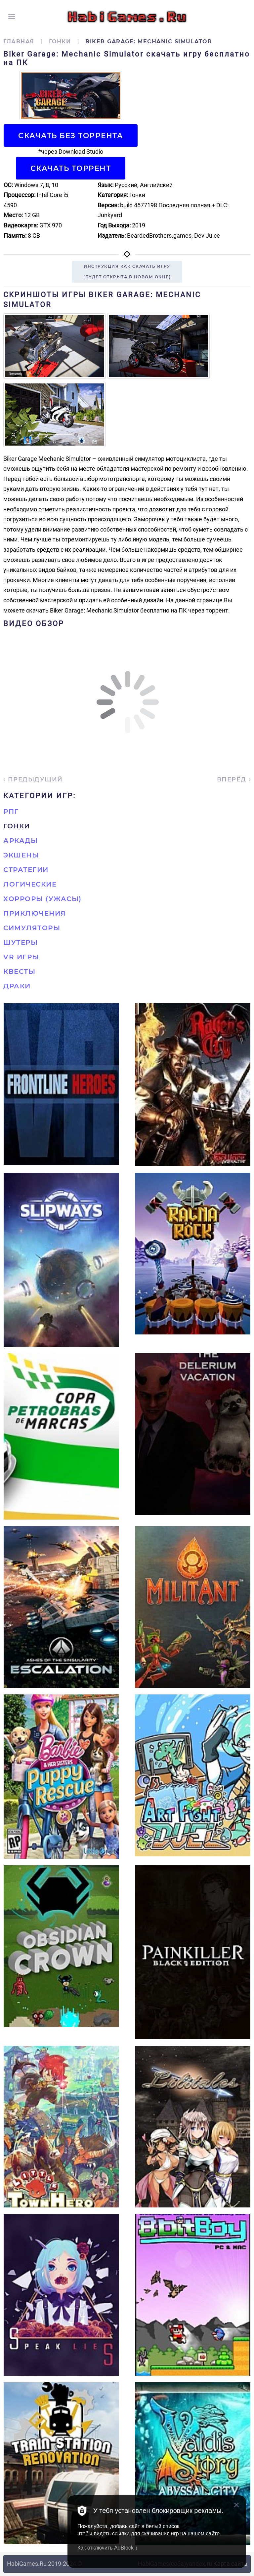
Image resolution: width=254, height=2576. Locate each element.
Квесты (19, 971)
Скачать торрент (70, 168)
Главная (18, 41)
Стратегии (26, 870)
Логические (30, 884)
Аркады (20, 841)
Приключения (34, 913)
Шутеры (20, 942)
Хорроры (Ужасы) (42, 899)
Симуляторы (31, 928)
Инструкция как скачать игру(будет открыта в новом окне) (127, 271)
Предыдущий (33, 779)
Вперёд (234, 779)
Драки (17, 986)
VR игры (21, 957)
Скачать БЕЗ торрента (70, 135)
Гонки (60, 41)
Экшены (21, 855)
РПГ (11, 811)
